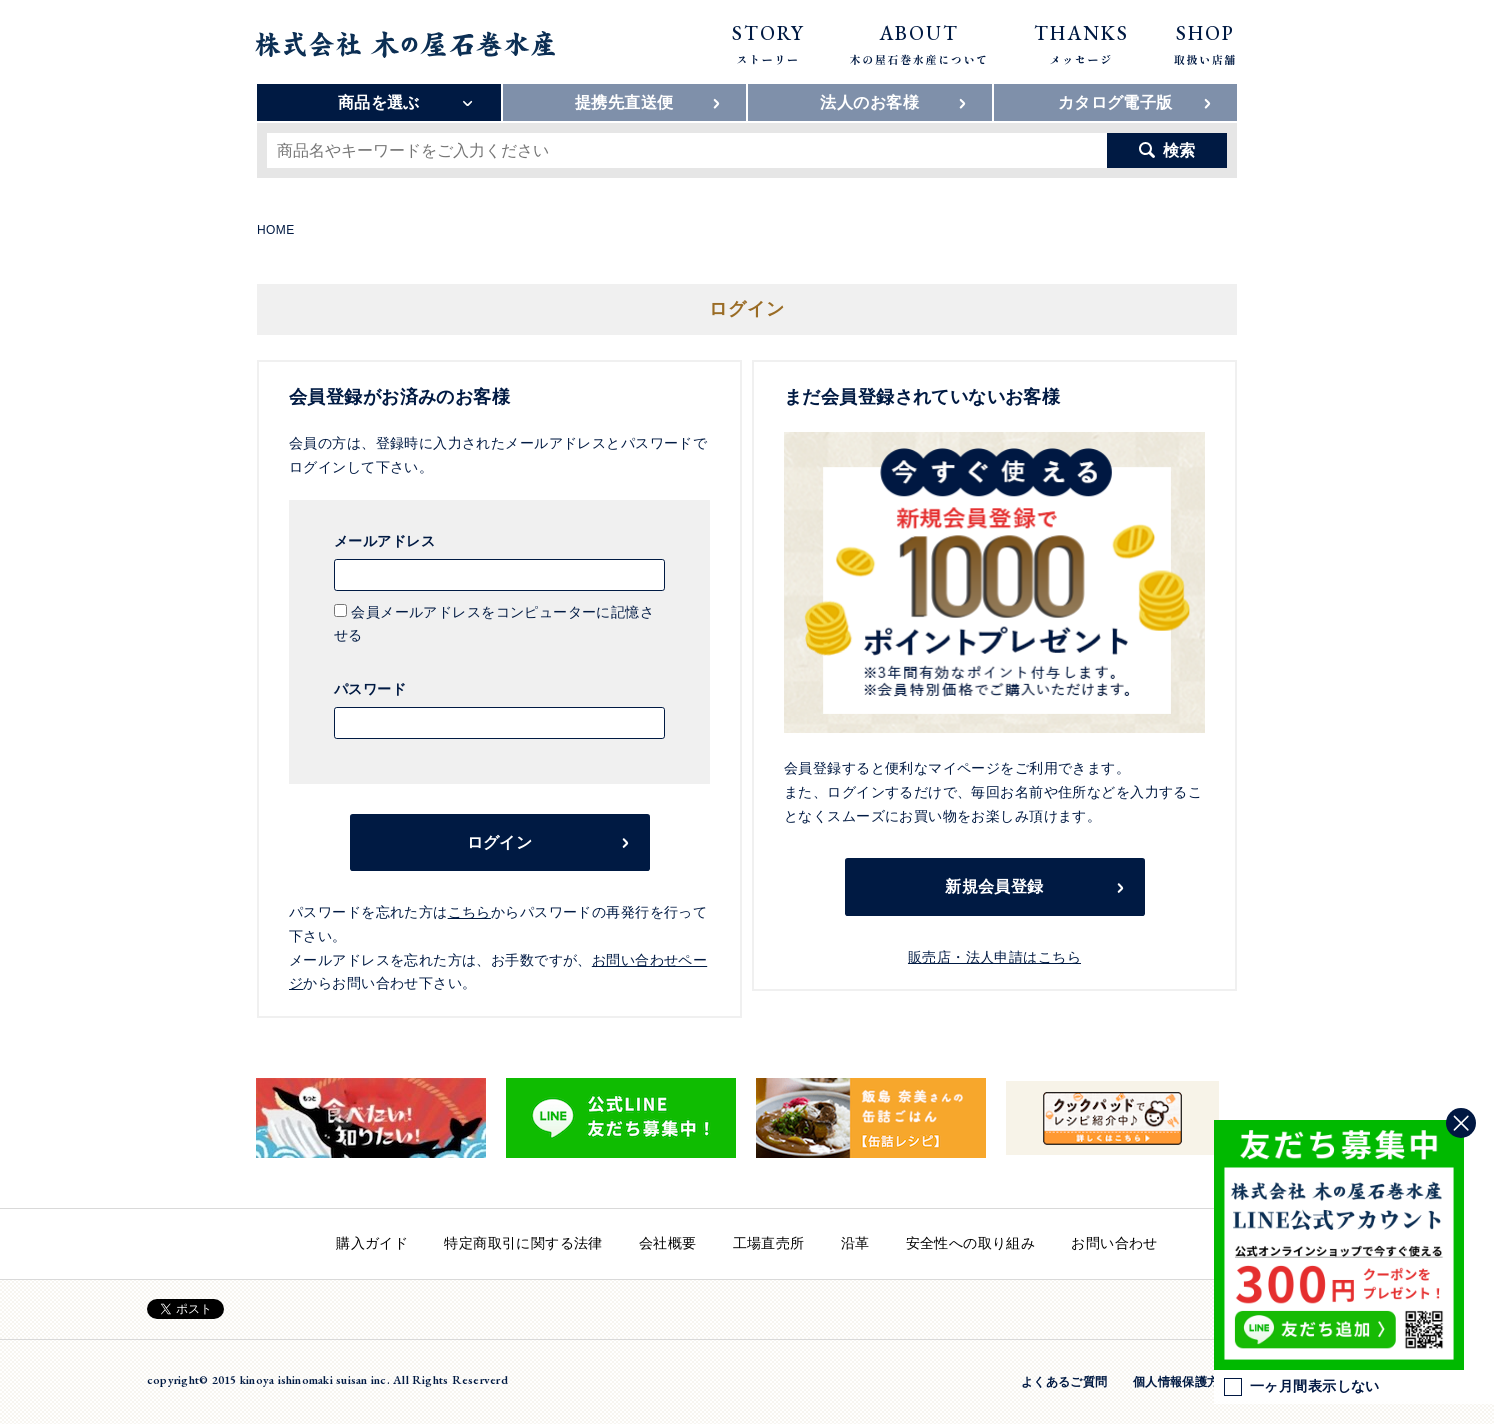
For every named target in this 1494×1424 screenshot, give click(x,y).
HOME (276, 230)
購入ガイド (372, 1243)
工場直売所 (769, 1243)
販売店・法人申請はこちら (994, 957)
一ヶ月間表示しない (1302, 1387)
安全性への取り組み (971, 1243)
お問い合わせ (1114, 1243)
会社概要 (668, 1243)
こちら (469, 912)
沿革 (855, 1243)
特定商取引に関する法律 (523, 1243)
